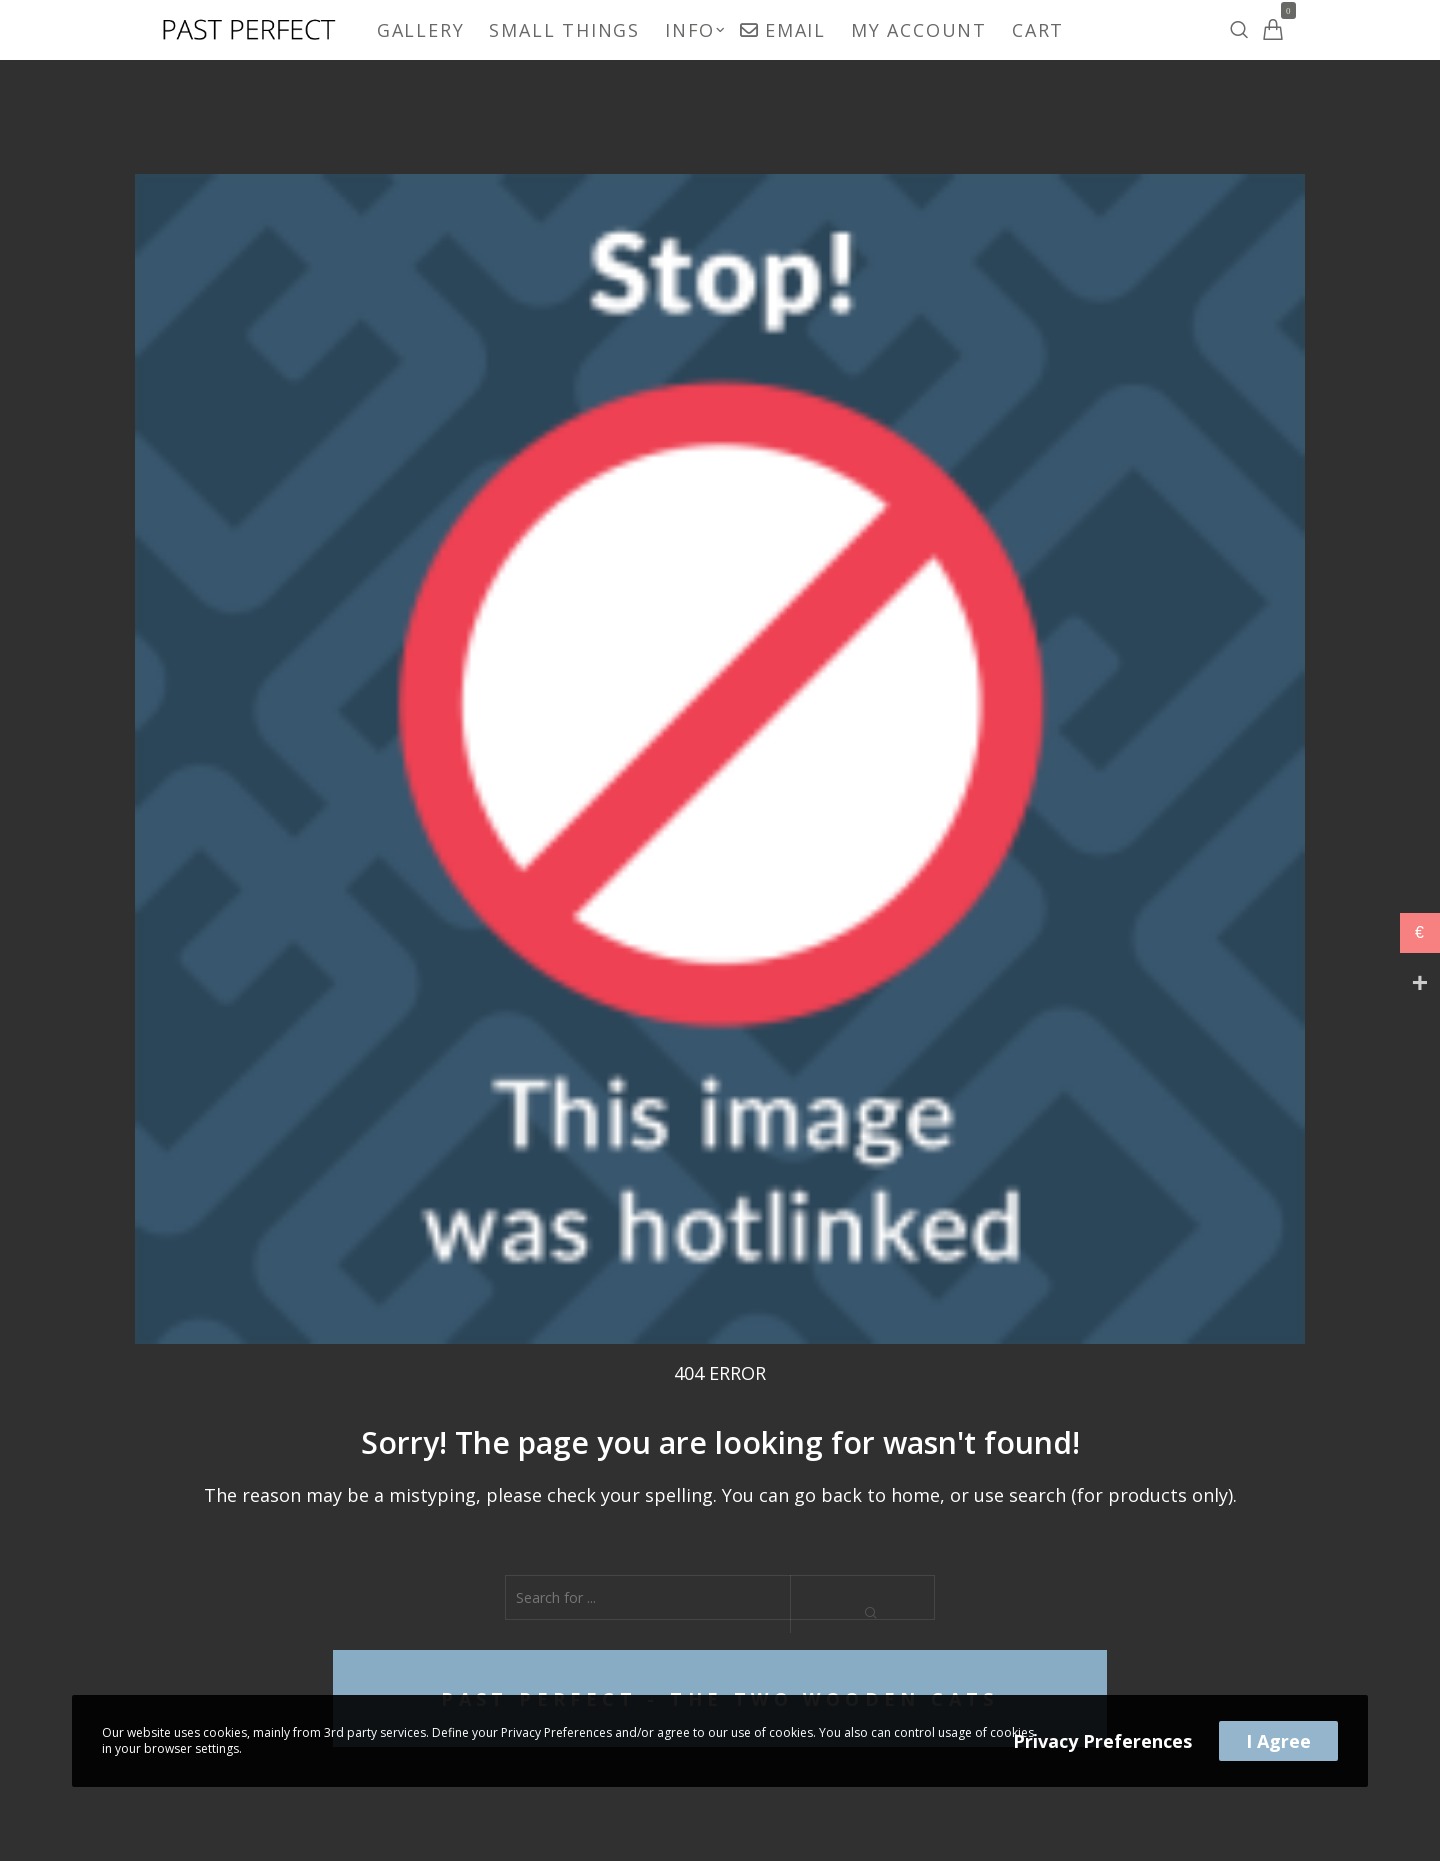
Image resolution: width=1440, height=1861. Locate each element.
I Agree (1278, 1741)
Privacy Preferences (1102, 1741)
